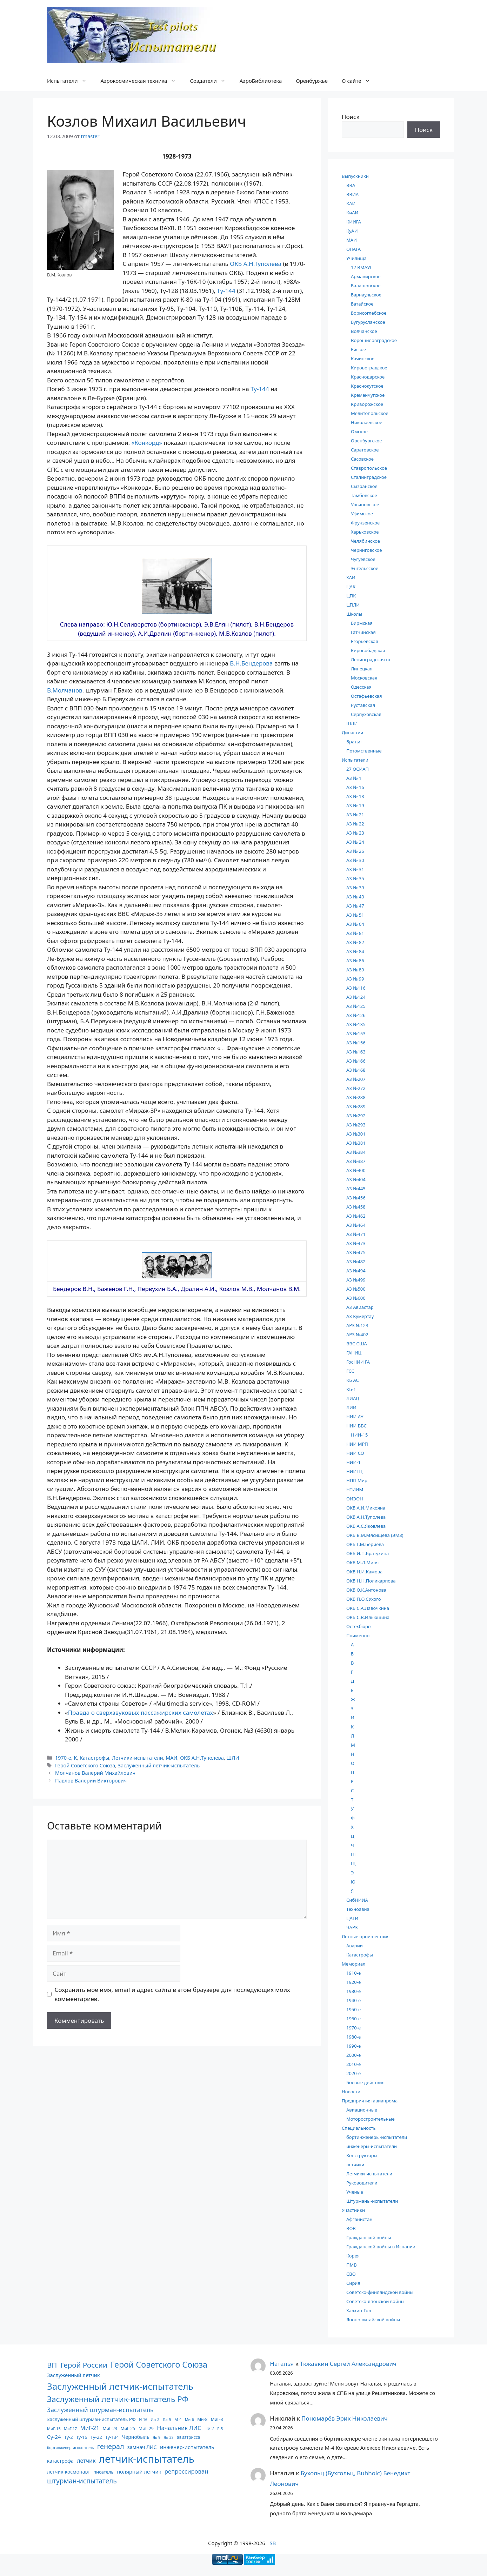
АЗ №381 (356, 1143)
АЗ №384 (356, 1152)
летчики (355, 2164)
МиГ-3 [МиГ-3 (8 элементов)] (217, 2419)
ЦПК (351, 596)
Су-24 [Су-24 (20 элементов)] (54, 2436)
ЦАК (350, 586)
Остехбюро (358, 1626)
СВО (351, 2274)
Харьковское (365, 532)
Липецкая (362, 668)
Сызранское (364, 486)
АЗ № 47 (355, 906)
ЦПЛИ (353, 605)
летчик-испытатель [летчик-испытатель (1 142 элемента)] (146, 2459)
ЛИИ (351, 1407)
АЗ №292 (356, 1115)
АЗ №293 (356, 1125)
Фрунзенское (365, 523)
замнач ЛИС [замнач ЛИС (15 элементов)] (142, 2447)
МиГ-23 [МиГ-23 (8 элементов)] (110, 2428)
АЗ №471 (356, 1234)
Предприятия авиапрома (370, 2100)
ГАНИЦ (353, 1353)
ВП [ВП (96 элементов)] (52, 2365)
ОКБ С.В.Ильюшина (367, 1617)
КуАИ (352, 231)
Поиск (351, 117)
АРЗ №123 (357, 1325)
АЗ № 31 (355, 869)
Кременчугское (368, 395)
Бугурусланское (368, 322)
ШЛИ (232, 1757)
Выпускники (355, 176)
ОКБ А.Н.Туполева (255, 264)
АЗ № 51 (355, 915)
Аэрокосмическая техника (142, 80)
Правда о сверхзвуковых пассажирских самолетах (140, 1712)
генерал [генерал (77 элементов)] (110, 2446)
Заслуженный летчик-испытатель (159, 1765)
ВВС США (356, 1343)
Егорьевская (364, 641)
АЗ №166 (356, 1061)
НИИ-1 (353, 1462)
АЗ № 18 (355, 796)
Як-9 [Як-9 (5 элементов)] (156, 2437)
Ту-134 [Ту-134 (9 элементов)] (112, 2437)
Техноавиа (357, 1909)
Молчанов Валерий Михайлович (95, 1772)
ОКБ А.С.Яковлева (366, 1526)
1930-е (353, 1991)
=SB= (273, 2543)
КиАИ (352, 212)
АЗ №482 (356, 1261)
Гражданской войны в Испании (380, 2246)
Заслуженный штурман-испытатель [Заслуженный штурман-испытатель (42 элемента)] (100, 2410)
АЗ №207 (356, 1079)
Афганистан (359, 2219)
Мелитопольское (369, 413)
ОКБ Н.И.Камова (364, 1571)
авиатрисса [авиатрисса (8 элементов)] (188, 2437)
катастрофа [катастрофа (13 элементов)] (60, 2460)
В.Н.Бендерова (251, 663)
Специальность (359, 2128)
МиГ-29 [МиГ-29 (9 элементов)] (146, 2428)
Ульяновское (365, 504)
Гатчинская (363, 632)
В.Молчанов (64, 690)
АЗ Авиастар (360, 1307)
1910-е (353, 1973)
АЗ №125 (356, 1006)
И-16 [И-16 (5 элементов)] (143, 2419)
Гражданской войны (368, 2237)
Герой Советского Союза (85, 1765)
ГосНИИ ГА (358, 1362)
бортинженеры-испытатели (376, 2137)
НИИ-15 (359, 1435)
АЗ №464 (356, 1225)
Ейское (358, 349)
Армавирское (366, 276)
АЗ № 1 (353, 778)
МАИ (171, 1757)
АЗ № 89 (355, 969)
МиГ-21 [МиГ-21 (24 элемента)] (90, 2428)
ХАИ (350, 577)
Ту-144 (226, 291)
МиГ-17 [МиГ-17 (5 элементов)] (70, 2428)
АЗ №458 (356, 1207)
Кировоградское (369, 367)
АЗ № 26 (355, 851)
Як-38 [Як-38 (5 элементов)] (169, 2437)
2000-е (353, 2055)
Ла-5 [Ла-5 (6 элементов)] (167, 2419)
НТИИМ (354, 1489)
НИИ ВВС (356, 1426)
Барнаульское (366, 295)
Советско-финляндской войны (379, 2292)
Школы (354, 614)
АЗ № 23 (355, 833)
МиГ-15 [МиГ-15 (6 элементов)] (54, 2428)
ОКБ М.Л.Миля (362, 1562)
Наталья (282, 2364)
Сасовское (362, 459)
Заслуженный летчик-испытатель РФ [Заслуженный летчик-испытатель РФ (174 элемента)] (117, 2399)
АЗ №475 (356, 1252)
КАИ (350, 203)
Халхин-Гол (358, 2310)
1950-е (353, 2009)
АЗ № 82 (355, 942)
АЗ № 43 (355, 897)
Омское (359, 431)
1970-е (63, 1757)
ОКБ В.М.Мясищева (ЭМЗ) (374, 1535)
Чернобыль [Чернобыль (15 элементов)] (135, 2437)
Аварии (354, 1945)
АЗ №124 (356, 997)
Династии (352, 732)
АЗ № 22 (355, 824)
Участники (353, 2210)
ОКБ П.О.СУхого (363, 1599)
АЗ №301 (356, 1134)
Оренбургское (366, 440)
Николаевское (366, 422)
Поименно (357, 1635)
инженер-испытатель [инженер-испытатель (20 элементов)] (187, 2446)
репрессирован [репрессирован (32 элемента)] (186, 2471)
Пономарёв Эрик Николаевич (344, 2418)
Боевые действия (365, 2082)
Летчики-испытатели (137, 1757)
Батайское (362, 304)
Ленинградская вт (371, 659)
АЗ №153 (356, 1033)
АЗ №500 (356, 1289)
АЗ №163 (356, 1052)
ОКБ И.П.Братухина (367, 1553)
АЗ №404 (356, 1179)
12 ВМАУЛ (362, 267)
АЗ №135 (356, 1024)
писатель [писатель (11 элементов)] (103, 2472)
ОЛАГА (353, 249)
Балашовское (366, 285)
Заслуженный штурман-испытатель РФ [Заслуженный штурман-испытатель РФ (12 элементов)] (91, 2419)
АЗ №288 (356, 1097)
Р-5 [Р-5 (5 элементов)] (220, 2428)
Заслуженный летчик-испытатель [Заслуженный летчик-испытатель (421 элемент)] (120, 2386)
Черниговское (366, 550)
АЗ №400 (356, 1170)
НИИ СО (355, 1453)
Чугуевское (363, 559)
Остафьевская (366, 696)
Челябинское (365, 541)
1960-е (353, 2018)
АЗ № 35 (355, 878)
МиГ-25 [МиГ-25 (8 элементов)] (128, 2428)
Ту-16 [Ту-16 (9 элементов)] (81, 2437)
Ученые (354, 2192)
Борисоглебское (368, 313)
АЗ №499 (356, 1280)
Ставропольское (369, 468)
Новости (351, 2091)
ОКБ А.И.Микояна (365, 1508)
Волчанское (364, 331)
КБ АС (352, 1380)
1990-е (353, 2046)
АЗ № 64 (355, 924)
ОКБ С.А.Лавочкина (367, 1608)
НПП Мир (356, 1480)
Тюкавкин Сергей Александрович (348, 2364)
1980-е (353, 2037)
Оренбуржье (312, 80)
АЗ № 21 (355, 814)
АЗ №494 (356, 1270)
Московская (364, 678)
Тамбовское (364, 495)
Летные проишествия (365, 1936)
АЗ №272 (356, 1088)
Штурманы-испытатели (372, 2201)
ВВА (350, 185)
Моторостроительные (370, 2119)
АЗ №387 (356, 1161)
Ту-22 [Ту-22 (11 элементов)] (96, 2437)
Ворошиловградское (374, 340)
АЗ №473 (356, 1243)
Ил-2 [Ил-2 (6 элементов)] (155, 2419)
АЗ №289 (356, 1106)
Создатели (211, 80)
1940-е (353, 2000)
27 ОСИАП (357, 769)
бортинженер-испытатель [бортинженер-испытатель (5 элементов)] (70, 2447)
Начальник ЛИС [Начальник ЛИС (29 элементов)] (179, 2428)
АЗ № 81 (355, 933)
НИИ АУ (354, 1416)
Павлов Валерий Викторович (91, 1780)
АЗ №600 (356, 1298)
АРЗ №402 (357, 1334)
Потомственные (364, 751)
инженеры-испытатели (371, 2146)
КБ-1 (351, 1389)
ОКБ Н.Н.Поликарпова (371, 1581)
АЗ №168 (356, 1070)
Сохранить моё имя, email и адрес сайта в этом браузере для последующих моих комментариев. (172, 1994)
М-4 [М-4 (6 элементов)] (177, 2419)
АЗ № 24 (355, 842)
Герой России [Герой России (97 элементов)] (83, 2365)
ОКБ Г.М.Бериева (365, 1544)
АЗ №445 (356, 1188)
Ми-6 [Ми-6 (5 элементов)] (189, 2419)
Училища (356, 258)
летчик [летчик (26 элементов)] (86, 2460)
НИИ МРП (357, 1444)
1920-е (353, 1982)
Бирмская (362, 623)
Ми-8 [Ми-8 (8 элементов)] (202, 2419)
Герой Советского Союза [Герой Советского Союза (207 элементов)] (159, 2364)
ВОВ (351, 2228)
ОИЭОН (354, 1499)
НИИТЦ (354, 1471)
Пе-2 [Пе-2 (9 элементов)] (209, 2428)
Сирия (353, 2283)
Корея (353, 2256)
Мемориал (354, 1964)
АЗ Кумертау (360, 1316)
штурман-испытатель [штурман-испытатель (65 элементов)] (82, 2480)
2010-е (353, 2064)
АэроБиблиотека (261, 80)
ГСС (350, 1371)
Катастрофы (94, 1757)
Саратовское (365, 450)
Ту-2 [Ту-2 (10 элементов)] (68, 2437)
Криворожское (367, 404)
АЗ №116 (356, 988)
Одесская (361, 687)
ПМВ (351, 2265)
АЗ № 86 (355, 960)
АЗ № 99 (355, 979)
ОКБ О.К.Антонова (366, 1590)
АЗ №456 (356, 1198)
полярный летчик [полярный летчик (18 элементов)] (139, 2471)
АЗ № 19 (355, 805)
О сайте (359, 80)
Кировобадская (368, 650)
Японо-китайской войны (373, 2319)
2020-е (353, 2073)
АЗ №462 (356, 1216)
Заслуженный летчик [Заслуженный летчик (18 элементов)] (73, 2374)
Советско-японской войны (375, 2301)
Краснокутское (367, 386)
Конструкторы (361, 2155)
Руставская (363, 705)
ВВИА (352, 194)
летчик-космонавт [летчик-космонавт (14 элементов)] (68, 2471)
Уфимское (362, 513)
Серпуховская (366, 714)
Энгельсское (364, 568)
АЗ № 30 (355, 860)
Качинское (362, 358)
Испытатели (70, 80)
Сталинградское (369, 477)
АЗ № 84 (355, 951)
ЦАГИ (352, 1918)
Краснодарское (368, 377)
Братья (353, 741)
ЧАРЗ (352, 1927)
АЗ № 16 (355, 787)
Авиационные (361, 2110)
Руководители (362, 2183)
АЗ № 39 (355, 887)
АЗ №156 (356, 1042)
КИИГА (353, 222)
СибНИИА (357, 1900)
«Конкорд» (147, 443)
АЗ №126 (356, 1015)
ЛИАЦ (352, 1398)
